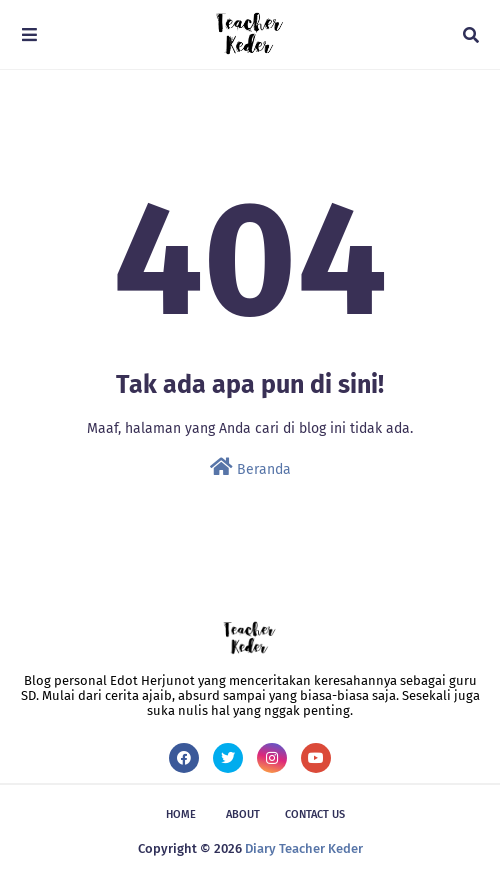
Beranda (250, 467)
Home (181, 814)
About (243, 814)
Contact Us (315, 814)
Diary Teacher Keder (304, 848)
